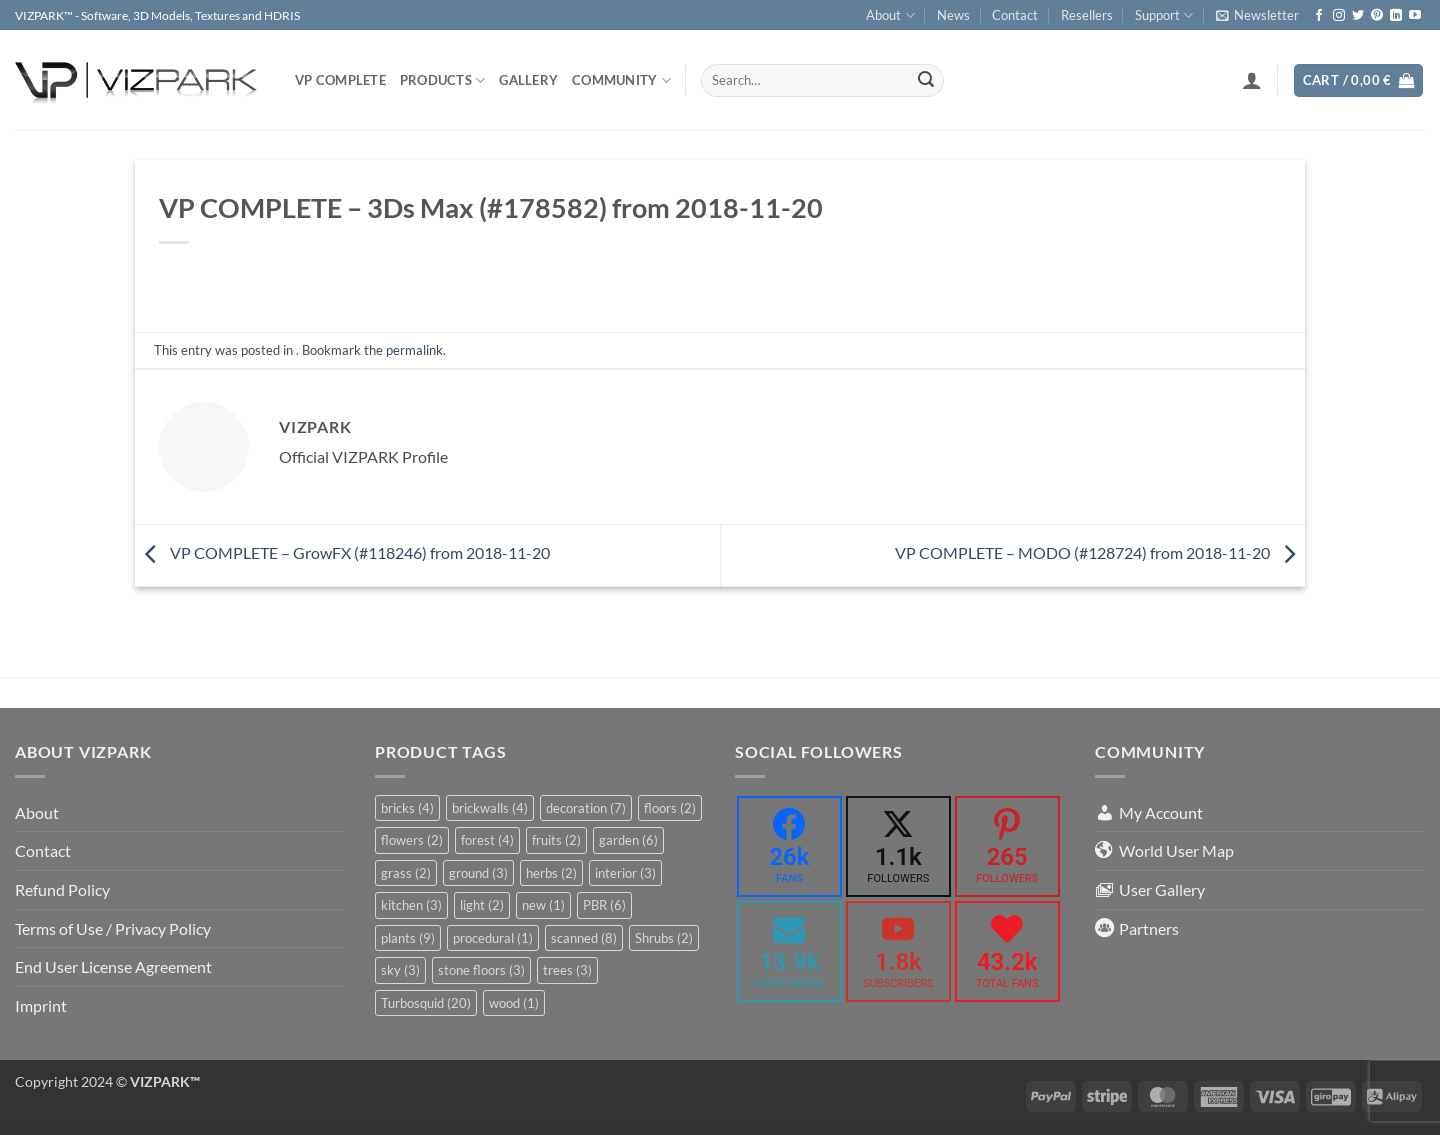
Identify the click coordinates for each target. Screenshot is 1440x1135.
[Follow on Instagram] (1339, 16)
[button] (1257, 15)
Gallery (528, 80)
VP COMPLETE (340, 80)
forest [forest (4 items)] (487, 840)
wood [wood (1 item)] (514, 1003)
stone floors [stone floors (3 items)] (481, 970)
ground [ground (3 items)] (478, 873)
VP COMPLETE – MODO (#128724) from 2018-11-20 (1100, 552)
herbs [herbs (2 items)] (551, 873)
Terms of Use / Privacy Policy (113, 928)
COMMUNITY (621, 80)
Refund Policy (62, 889)
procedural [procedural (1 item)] (493, 938)
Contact (1015, 15)
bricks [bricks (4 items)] (407, 808)
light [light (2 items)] (482, 905)
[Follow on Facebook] (1319, 16)
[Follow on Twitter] (1358, 16)
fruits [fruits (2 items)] (556, 840)
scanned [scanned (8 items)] (584, 938)
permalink (414, 350)
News (953, 15)
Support (1164, 15)
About (890, 15)
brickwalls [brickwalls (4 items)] (490, 808)
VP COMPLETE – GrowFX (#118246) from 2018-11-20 (342, 552)
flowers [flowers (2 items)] (412, 840)
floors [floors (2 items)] (670, 808)
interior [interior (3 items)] (625, 873)
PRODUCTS (443, 80)
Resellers (1087, 15)
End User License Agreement (113, 966)
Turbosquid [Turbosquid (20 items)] (426, 1003)
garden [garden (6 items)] (628, 840)
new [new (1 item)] (543, 905)
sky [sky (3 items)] (400, 970)
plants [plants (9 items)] (408, 938)
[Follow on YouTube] (1415, 16)
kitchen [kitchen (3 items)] (411, 905)
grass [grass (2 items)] (406, 873)
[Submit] (926, 81)
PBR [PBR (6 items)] (604, 905)
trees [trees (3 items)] (567, 970)
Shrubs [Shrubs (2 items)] (664, 938)
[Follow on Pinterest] (1377, 16)
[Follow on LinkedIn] (1396, 16)
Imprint (41, 1005)
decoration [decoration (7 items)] (586, 808)
